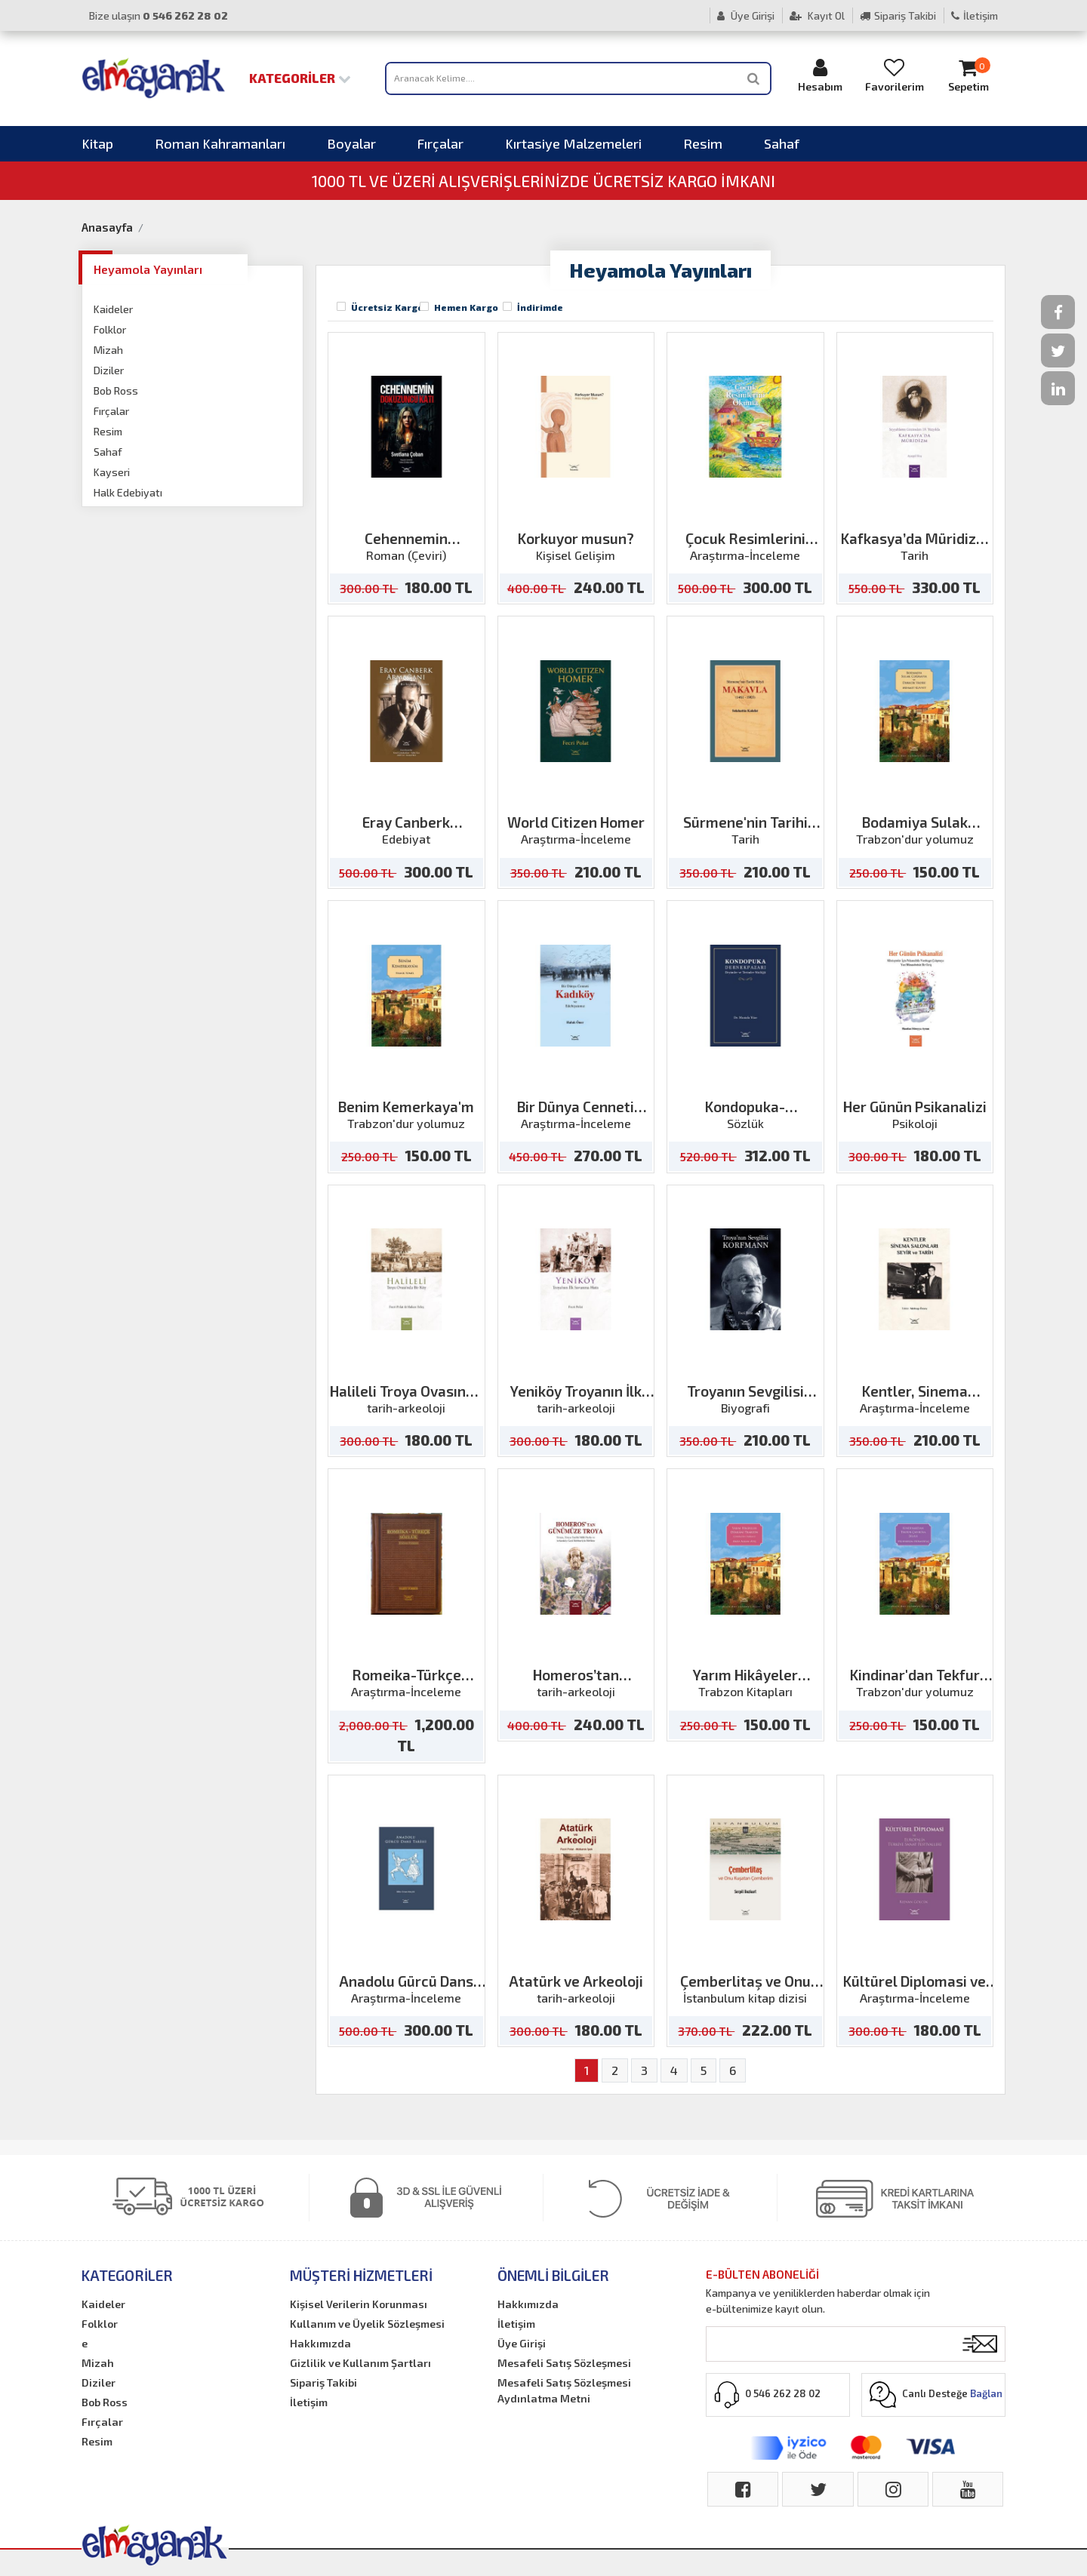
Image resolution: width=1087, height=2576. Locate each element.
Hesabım (821, 75)
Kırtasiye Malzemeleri (573, 143)
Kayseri (112, 472)
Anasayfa (107, 227)
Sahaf (781, 143)
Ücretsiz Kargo (387, 307)
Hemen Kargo (466, 307)
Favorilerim (894, 75)
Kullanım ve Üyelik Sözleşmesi (367, 2323)
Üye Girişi (745, 15)
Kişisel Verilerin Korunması (358, 2304)
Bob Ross (116, 390)
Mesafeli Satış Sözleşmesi (564, 2362)
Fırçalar (440, 143)
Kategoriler (300, 77)
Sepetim (968, 75)
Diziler (109, 370)
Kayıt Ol (817, 15)
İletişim (974, 15)
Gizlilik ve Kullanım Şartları (360, 2362)
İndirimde (540, 307)
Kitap (97, 143)
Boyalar (351, 143)
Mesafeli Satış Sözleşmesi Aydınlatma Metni (564, 2390)
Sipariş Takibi (898, 15)
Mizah (108, 349)
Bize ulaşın (158, 15)
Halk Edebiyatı (128, 492)
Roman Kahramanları (220, 143)
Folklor (110, 329)
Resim (702, 143)
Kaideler (113, 309)
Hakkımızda (320, 2343)
